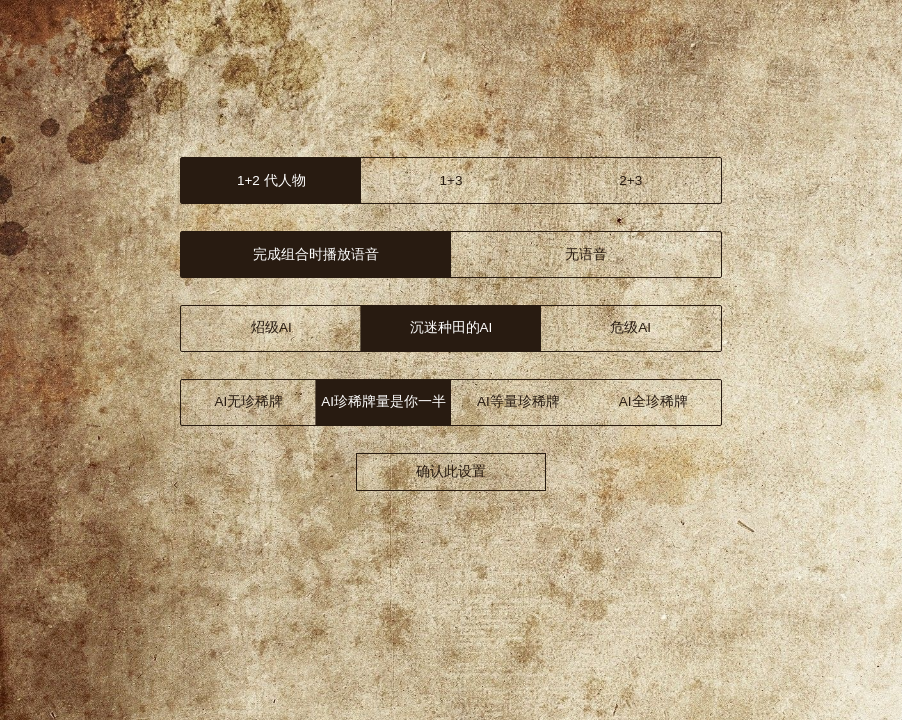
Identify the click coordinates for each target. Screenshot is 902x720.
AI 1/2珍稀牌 (383, 401)
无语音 (586, 254)
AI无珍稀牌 (248, 401)
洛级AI (451, 327)
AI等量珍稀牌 (518, 401)
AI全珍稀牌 (653, 401)
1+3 (451, 180)
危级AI (630, 327)
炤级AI (271, 327)
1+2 (271, 180)
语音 (316, 254)
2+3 (630, 180)
